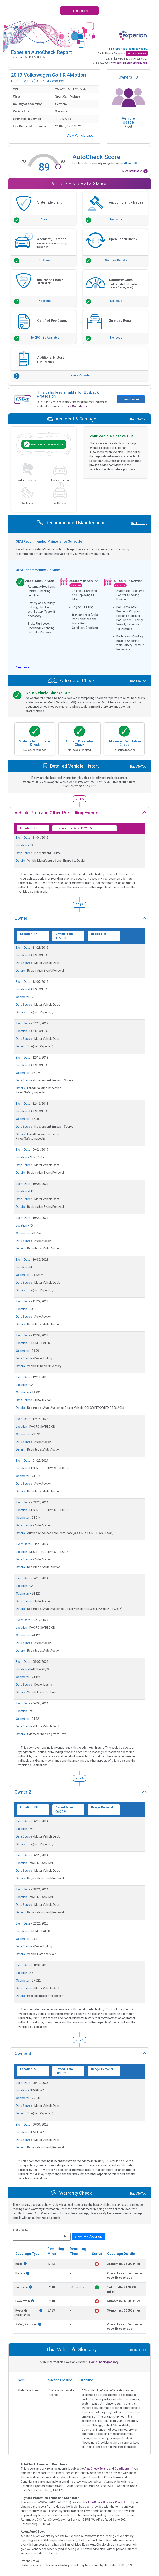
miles (64, 2236)
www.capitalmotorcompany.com (129, 62)
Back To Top (138, 419)
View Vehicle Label (80, 135)
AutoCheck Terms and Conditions (107, 2468)
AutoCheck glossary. (105, 2362)
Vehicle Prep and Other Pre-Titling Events (56, 812)
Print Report (79, 10)
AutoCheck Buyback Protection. (109, 2502)
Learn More (131, 399)
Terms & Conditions (73, 406)
